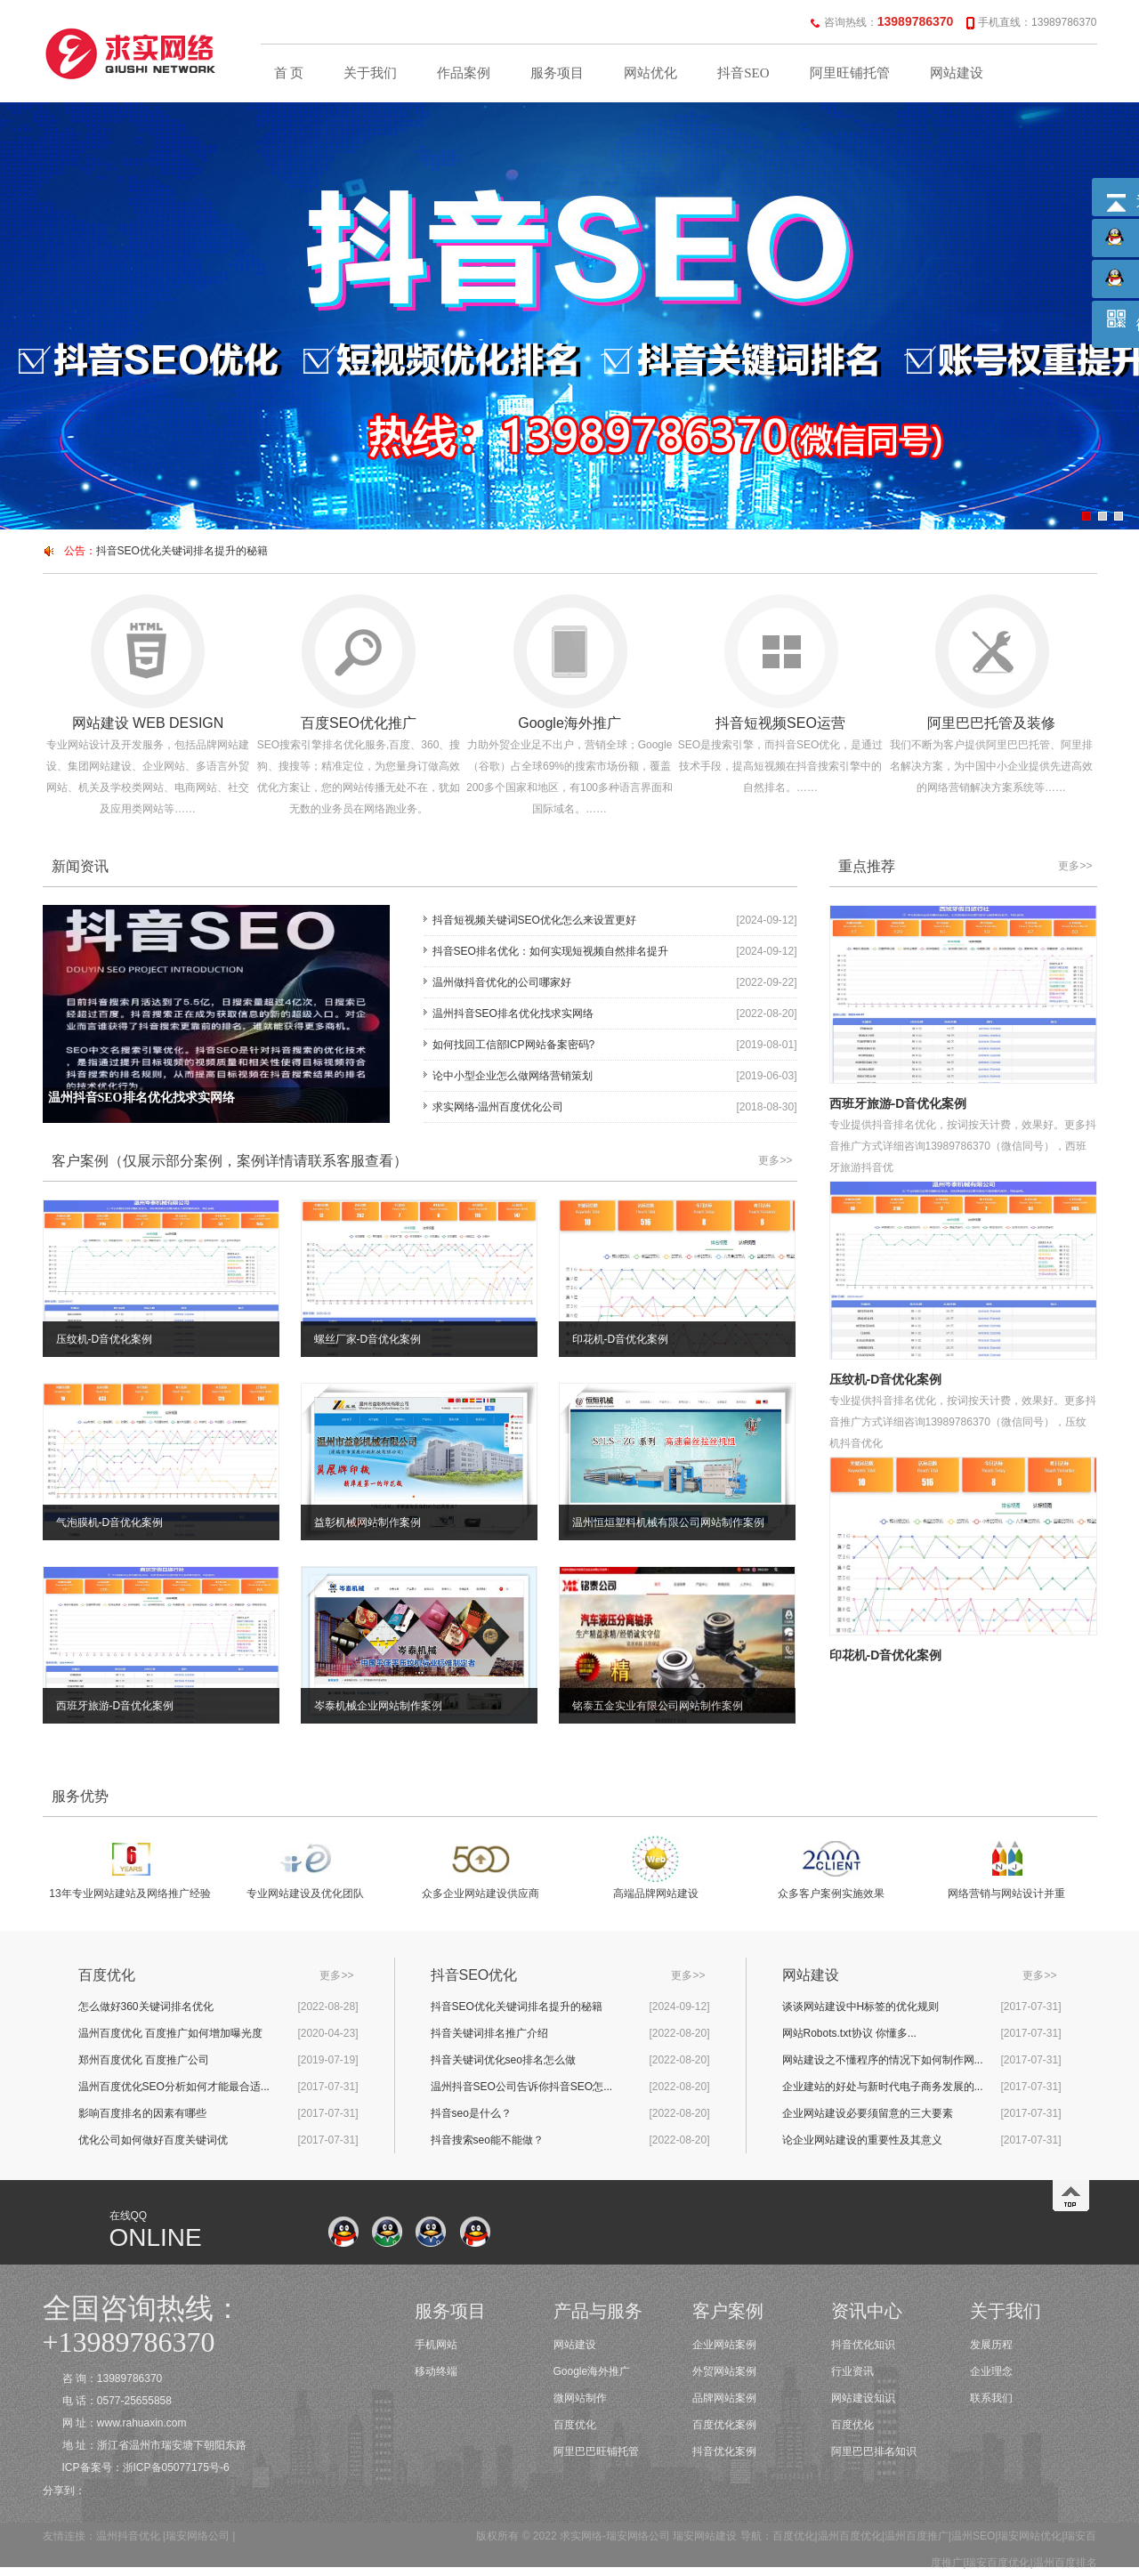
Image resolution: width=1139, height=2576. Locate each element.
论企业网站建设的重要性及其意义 (862, 2140)
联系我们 (991, 2398)
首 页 (289, 73)
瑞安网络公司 (198, 2536)
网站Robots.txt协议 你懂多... (849, 2033)
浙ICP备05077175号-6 (176, 2467)
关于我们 (370, 73)
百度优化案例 (724, 2425)
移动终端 (436, 2371)
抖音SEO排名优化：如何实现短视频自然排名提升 (550, 951)
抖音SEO (743, 73)
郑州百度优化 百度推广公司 (143, 2060)
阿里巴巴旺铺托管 (596, 2451)
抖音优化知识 (863, 2344)
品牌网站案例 (724, 2398)
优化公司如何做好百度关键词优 (153, 2140)
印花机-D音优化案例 (885, 1655)
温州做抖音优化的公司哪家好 (501, 982)
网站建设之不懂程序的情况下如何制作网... (882, 2060)
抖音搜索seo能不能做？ (487, 2140)
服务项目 (557, 73)
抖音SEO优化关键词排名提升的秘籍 (182, 551)
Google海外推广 (592, 2371)
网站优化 (650, 73)
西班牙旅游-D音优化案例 (898, 1103)
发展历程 (991, 2344)
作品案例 (463, 73)
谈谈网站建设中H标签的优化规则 (861, 2006)
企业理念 (991, 2371)
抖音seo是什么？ (471, 2113)
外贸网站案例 (724, 2371)
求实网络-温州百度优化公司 (498, 1107)
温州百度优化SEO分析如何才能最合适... (174, 2086)
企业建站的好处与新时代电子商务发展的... (882, 2086)
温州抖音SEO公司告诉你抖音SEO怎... (522, 2086)
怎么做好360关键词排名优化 (146, 2006)
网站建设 (956, 73)
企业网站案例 (724, 2344)
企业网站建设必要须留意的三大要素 (867, 2113)
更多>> (775, 1160)
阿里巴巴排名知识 (874, 2451)
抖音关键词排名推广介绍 (489, 2033)
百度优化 (574, 2425)
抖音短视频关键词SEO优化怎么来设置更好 (534, 920)
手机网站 (436, 2344)
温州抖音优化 (128, 2536)
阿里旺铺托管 (850, 73)
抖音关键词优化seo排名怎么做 (503, 2060)
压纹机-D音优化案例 (885, 1379)
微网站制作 (580, 2398)
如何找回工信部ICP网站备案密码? (513, 1044)
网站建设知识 (863, 2398)
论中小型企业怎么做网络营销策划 (512, 1076)
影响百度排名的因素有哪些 (142, 2113)
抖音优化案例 (724, 2451)
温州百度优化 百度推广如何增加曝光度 (170, 2033)
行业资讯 (852, 2371)
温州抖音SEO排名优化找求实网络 (513, 1013)
